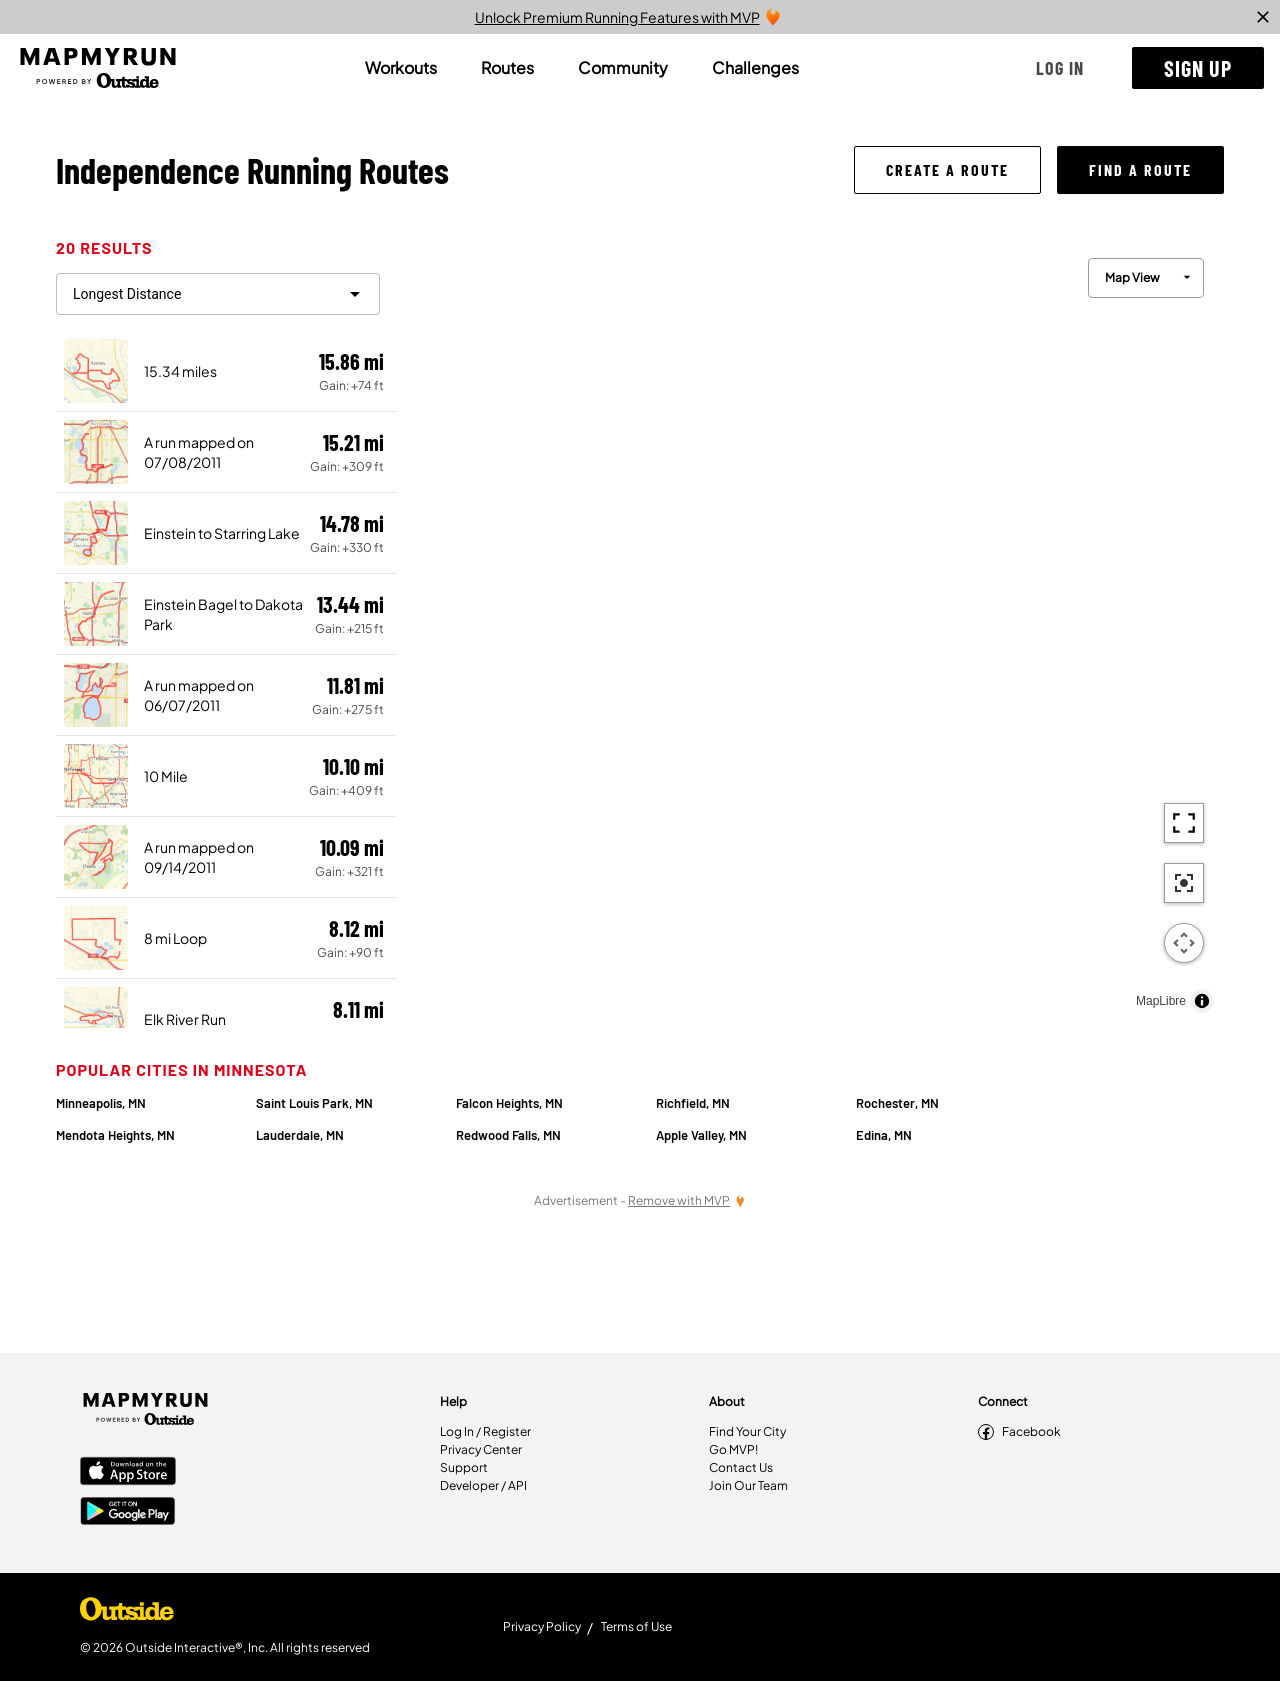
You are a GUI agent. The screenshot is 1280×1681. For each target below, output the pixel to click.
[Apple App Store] (128, 1473)
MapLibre (1161, 1001)
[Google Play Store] (128, 1513)
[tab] (401, 68)
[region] (810, 630)
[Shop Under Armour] (127, 1614)
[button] (1060, 68)
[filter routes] (218, 294)
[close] (1263, 17)
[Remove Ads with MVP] (687, 1200)
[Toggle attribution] (1202, 1001)
